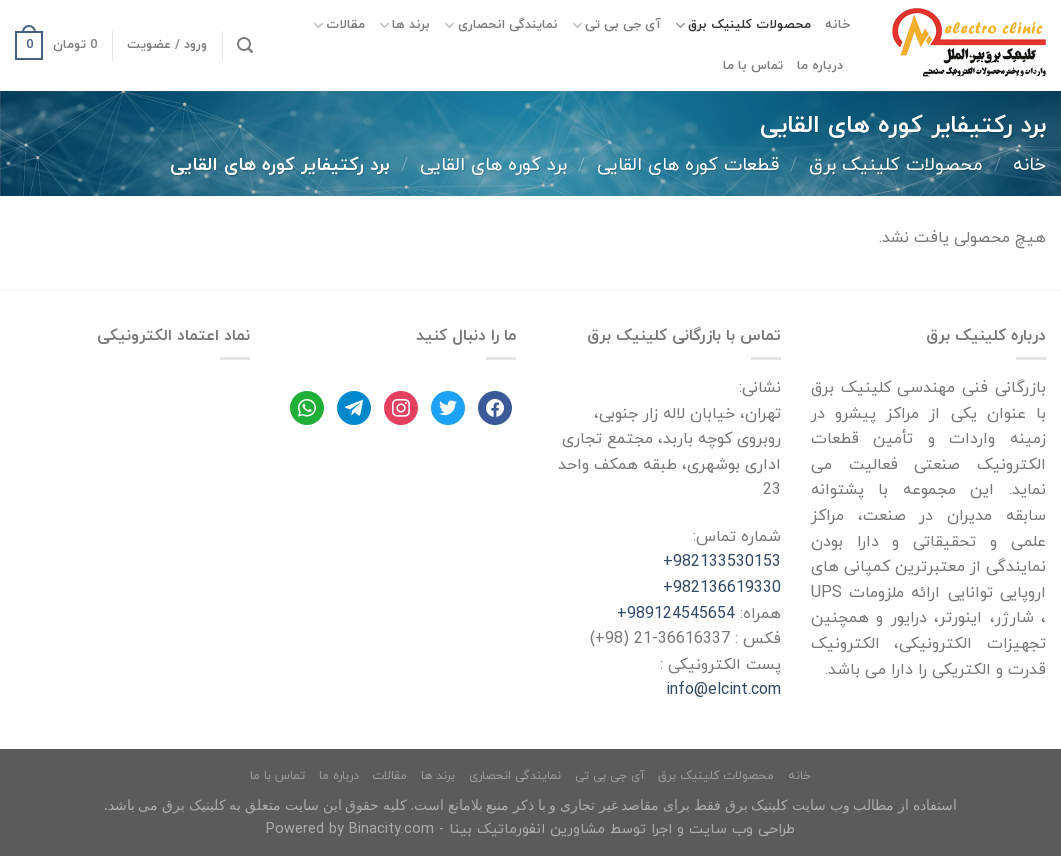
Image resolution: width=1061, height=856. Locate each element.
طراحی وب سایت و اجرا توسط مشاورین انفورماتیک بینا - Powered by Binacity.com (530, 829)
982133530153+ (722, 562)
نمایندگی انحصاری (500, 25)
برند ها (404, 25)
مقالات (339, 25)
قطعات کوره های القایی (688, 165)
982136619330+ (722, 588)
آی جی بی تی (616, 25)
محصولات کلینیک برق (743, 25)
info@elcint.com (723, 690)
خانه (837, 25)
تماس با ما (753, 66)
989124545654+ (676, 614)
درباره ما (820, 66)
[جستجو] (245, 45)
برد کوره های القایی (493, 165)
